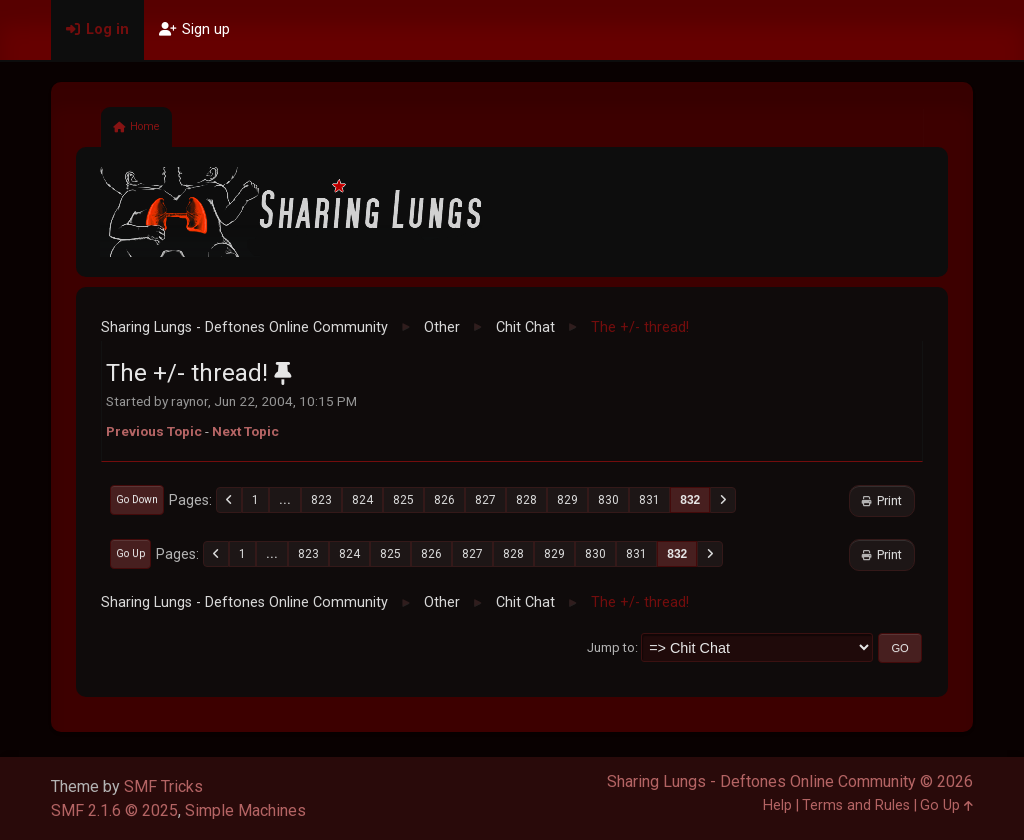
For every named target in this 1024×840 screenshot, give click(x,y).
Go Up (130, 553)
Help (777, 805)
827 (485, 500)
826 (444, 500)
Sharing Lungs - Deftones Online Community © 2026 (790, 781)
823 (321, 500)
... (285, 500)
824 (362, 500)
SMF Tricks (163, 786)
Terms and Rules (856, 805)
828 (526, 500)
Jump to (611, 647)
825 (403, 500)
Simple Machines (245, 810)
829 (567, 500)
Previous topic (154, 431)
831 (649, 500)
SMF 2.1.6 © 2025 (114, 810)
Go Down (137, 499)
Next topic (245, 431)
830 (608, 500)
